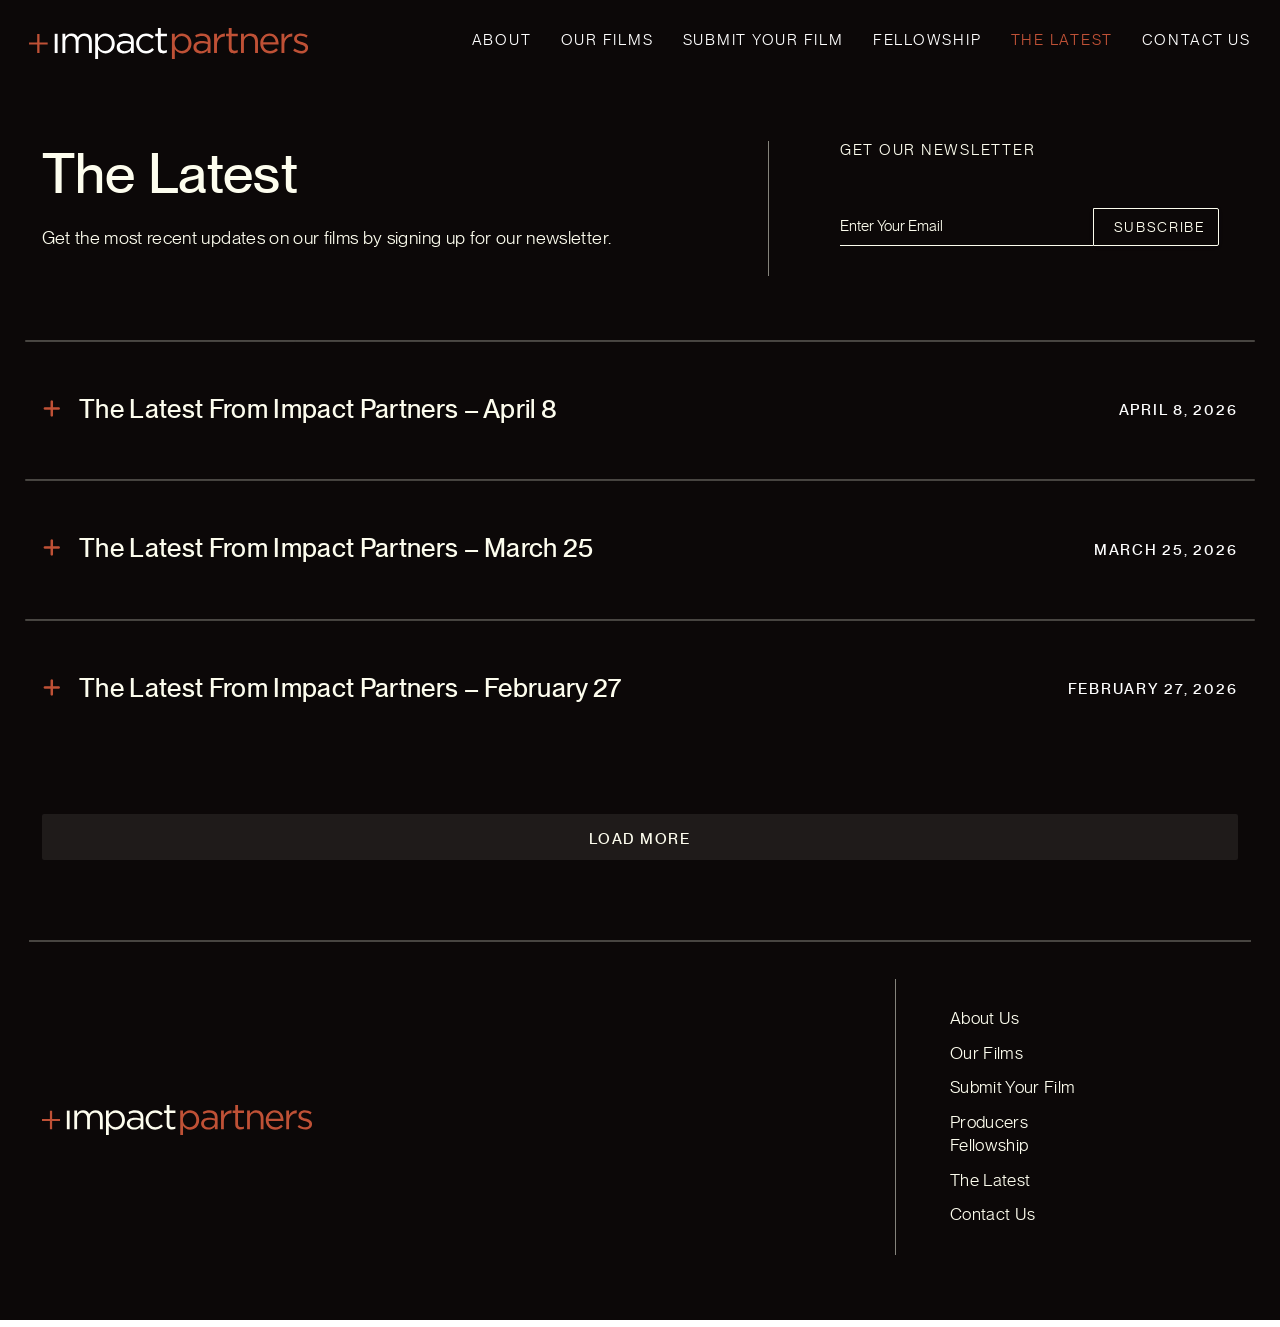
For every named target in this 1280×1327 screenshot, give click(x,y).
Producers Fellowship (1027, 1153)
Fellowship (927, 40)
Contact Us (1196, 40)
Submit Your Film (763, 40)
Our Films (607, 40)
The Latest (1062, 40)
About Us (983, 1050)
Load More (640, 870)
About (502, 40)
